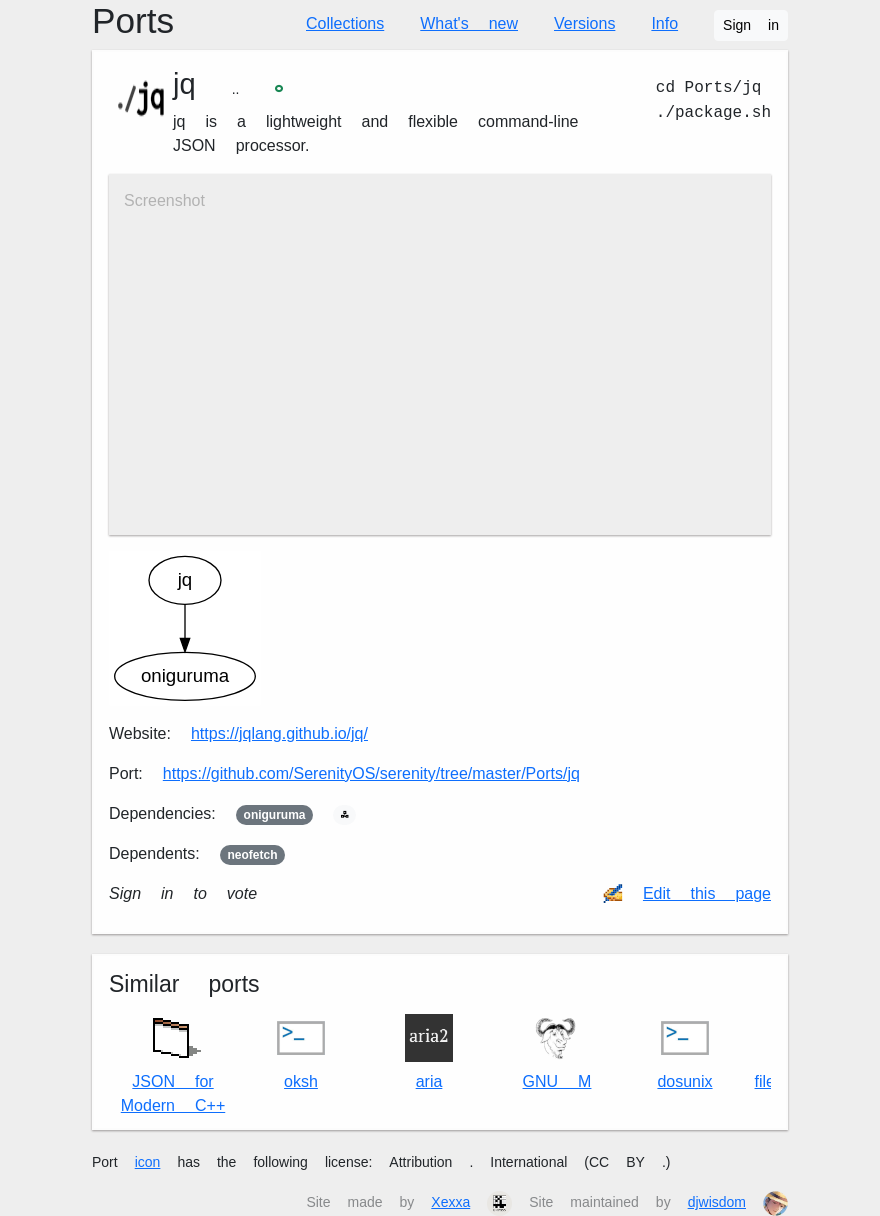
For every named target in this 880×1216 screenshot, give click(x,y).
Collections (345, 23)
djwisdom (717, 1202)
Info (664, 23)
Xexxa (450, 1202)
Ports (133, 21)
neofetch (253, 855)
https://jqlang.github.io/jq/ (279, 733)
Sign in (751, 25)
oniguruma (275, 815)
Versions (584, 23)
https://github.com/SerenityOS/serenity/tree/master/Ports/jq (371, 773)
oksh (301, 1052)
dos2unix (684, 1052)
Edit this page (707, 893)
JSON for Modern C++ (173, 1060)
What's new (469, 23)
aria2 (429, 1052)
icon (148, 1162)
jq (184, 84)
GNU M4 (557, 1052)
